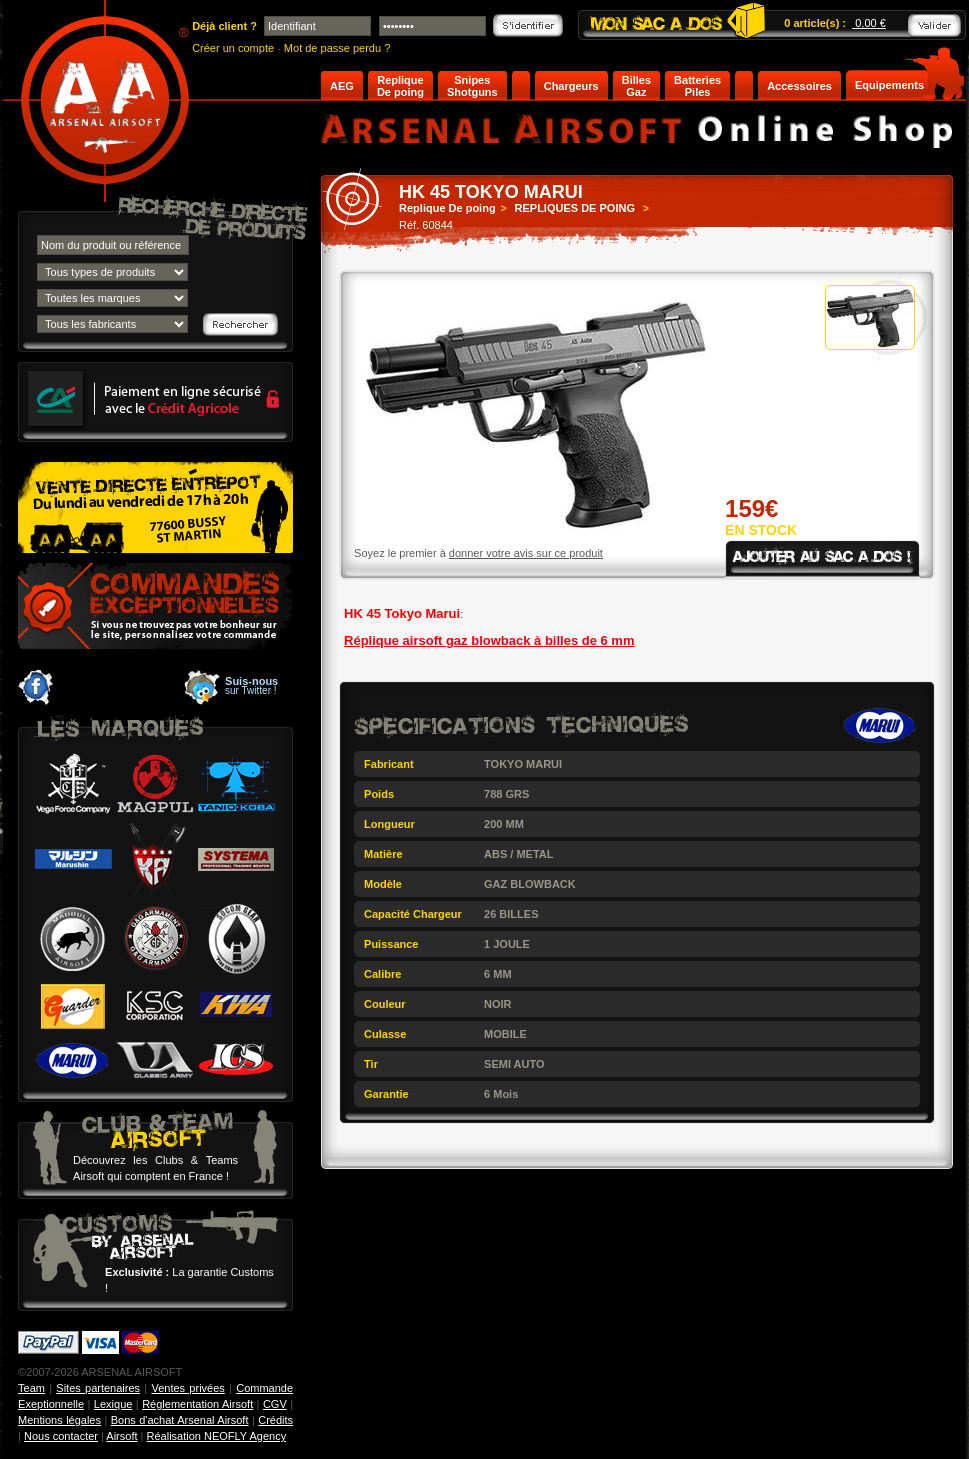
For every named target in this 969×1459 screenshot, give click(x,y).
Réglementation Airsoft (197, 1404)
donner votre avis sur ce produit (526, 553)
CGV (275, 1404)
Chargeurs (571, 86)
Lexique (113, 1404)
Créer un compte (233, 48)
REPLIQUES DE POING (575, 208)
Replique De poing (400, 86)
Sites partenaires (98, 1388)
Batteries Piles (697, 86)
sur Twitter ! (251, 686)
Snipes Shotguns (472, 86)
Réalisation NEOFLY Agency (217, 1436)
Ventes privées (187, 1388)
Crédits (275, 1420)
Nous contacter (61, 1436)
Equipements (889, 85)
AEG (342, 86)
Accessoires (799, 86)
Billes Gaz (636, 86)
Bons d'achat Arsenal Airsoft (180, 1420)
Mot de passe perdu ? (337, 48)
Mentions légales (59, 1420)
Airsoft (121, 1436)
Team (31, 1388)
